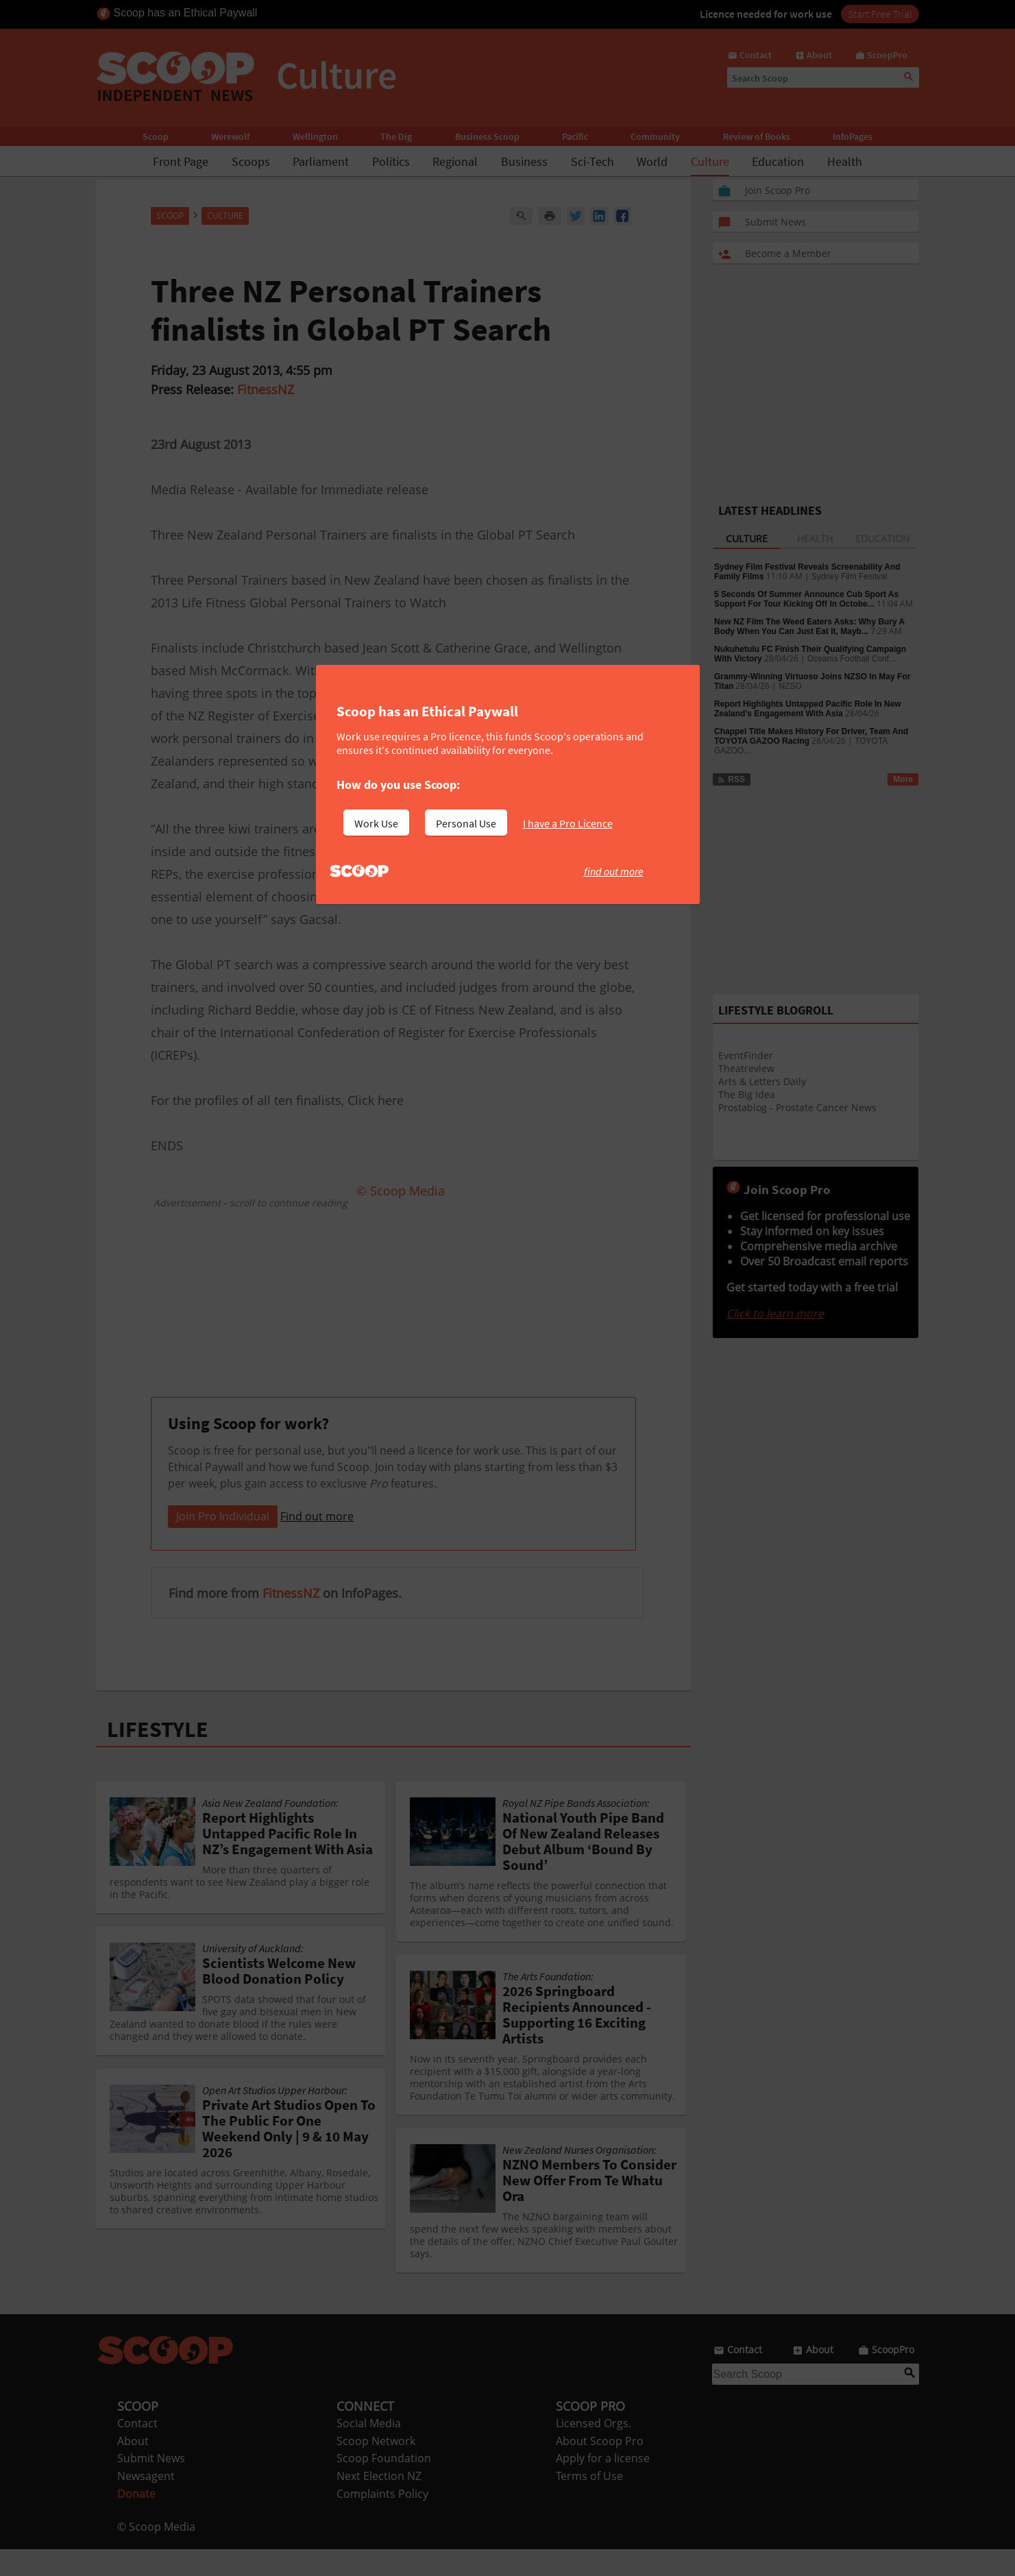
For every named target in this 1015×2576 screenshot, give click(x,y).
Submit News (151, 2484)
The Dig (396, 136)
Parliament (321, 161)
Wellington (315, 136)
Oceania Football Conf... (851, 659)
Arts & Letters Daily (762, 1081)
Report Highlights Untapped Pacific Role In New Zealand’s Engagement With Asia (807, 708)
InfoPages (852, 136)
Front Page (180, 161)
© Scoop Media (156, 2553)
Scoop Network (376, 2467)
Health (844, 161)
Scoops (251, 161)
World (652, 161)
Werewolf (230, 136)
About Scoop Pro (600, 2467)
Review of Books (756, 136)
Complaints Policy (382, 2520)
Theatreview (746, 1068)
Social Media (369, 2449)
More (903, 779)
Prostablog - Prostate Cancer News (797, 1107)
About (133, 2467)
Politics (391, 161)
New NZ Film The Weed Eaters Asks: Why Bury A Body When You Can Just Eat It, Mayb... (809, 626)
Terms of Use (589, 2502)
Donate (136, 2520)
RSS (731, 779)
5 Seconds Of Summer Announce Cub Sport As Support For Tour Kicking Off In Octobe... (806, 599)
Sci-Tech (592, 161)
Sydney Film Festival (849, 576)
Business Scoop (487, 136)
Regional (455, 161)
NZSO (790, 686)
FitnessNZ (265, 389)
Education (778, 161)
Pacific (575, 136)
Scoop (156, 136)
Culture (710, 161)
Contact (137, 2449)
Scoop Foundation (384, 2484)
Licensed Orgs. (593, 2449)
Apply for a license (603, 2484)
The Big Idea (746, 1094)
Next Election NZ (379, 2502)
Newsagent (146, 2502)
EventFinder (745, 1055)
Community (655, 136)
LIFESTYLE (157, 1756)
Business (524, 161)
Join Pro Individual (222, 1543)
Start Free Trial (880, 14)
